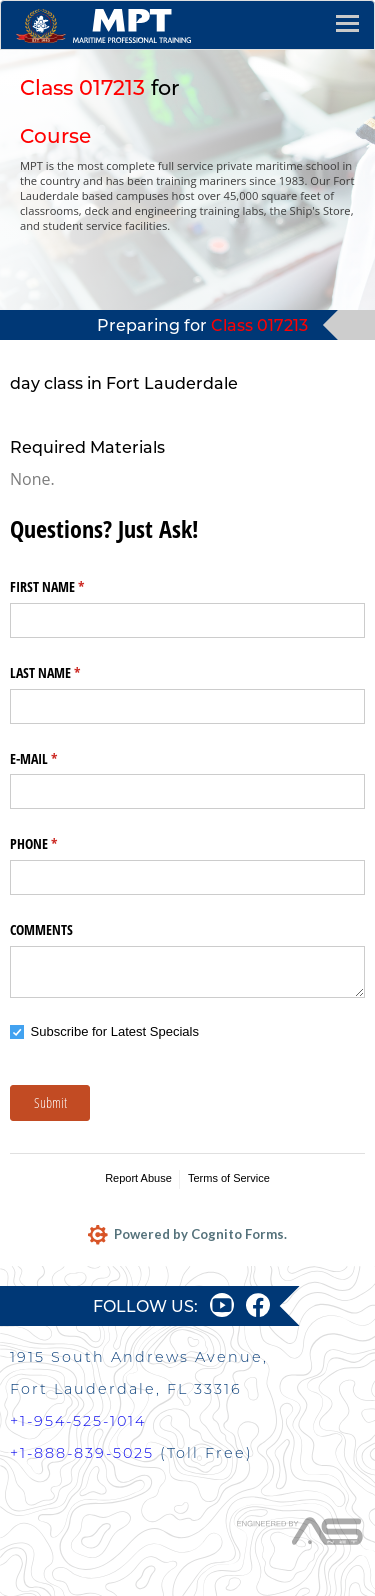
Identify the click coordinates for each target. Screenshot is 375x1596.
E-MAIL (57, 759)
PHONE (57, 844)
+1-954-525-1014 (78, 1421)
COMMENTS (41, 929)
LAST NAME (68, 673)
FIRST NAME (70, 587)
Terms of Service (229, 1178)
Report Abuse (138, 1178)
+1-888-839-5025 (82, 1453)
